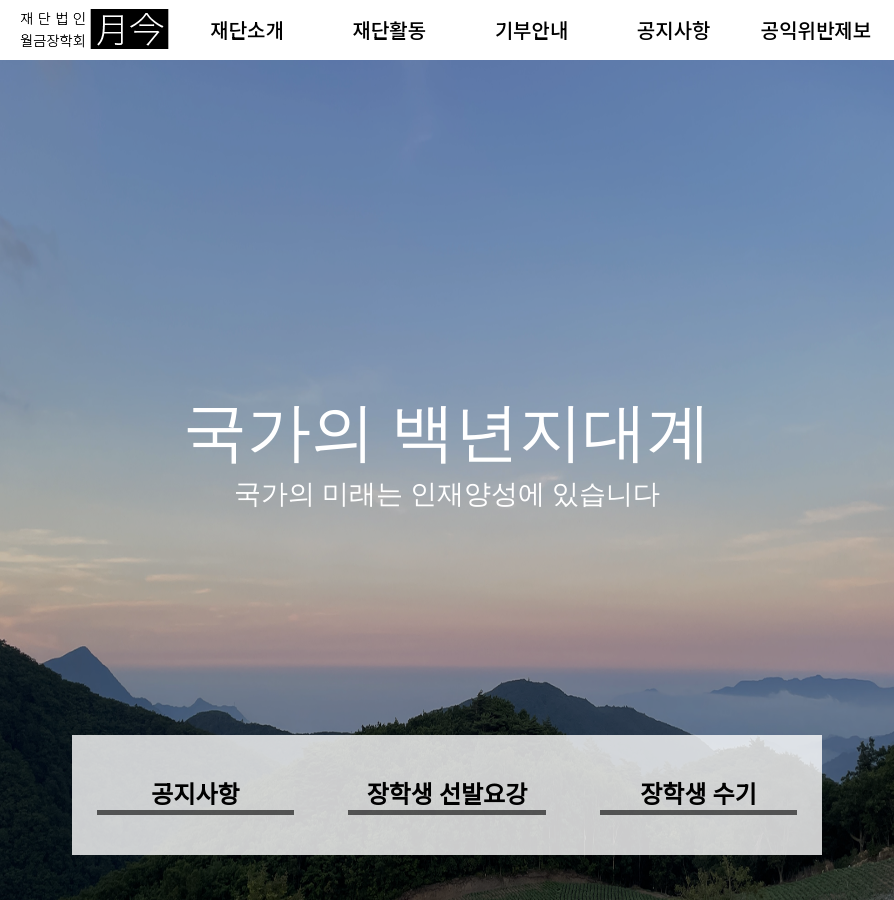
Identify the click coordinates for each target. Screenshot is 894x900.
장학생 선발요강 (447, 795)
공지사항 (674, 29)
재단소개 (247, 29)
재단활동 (389, 29)
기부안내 (532, 29)
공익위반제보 (816, 29)
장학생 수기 (698, 795)
